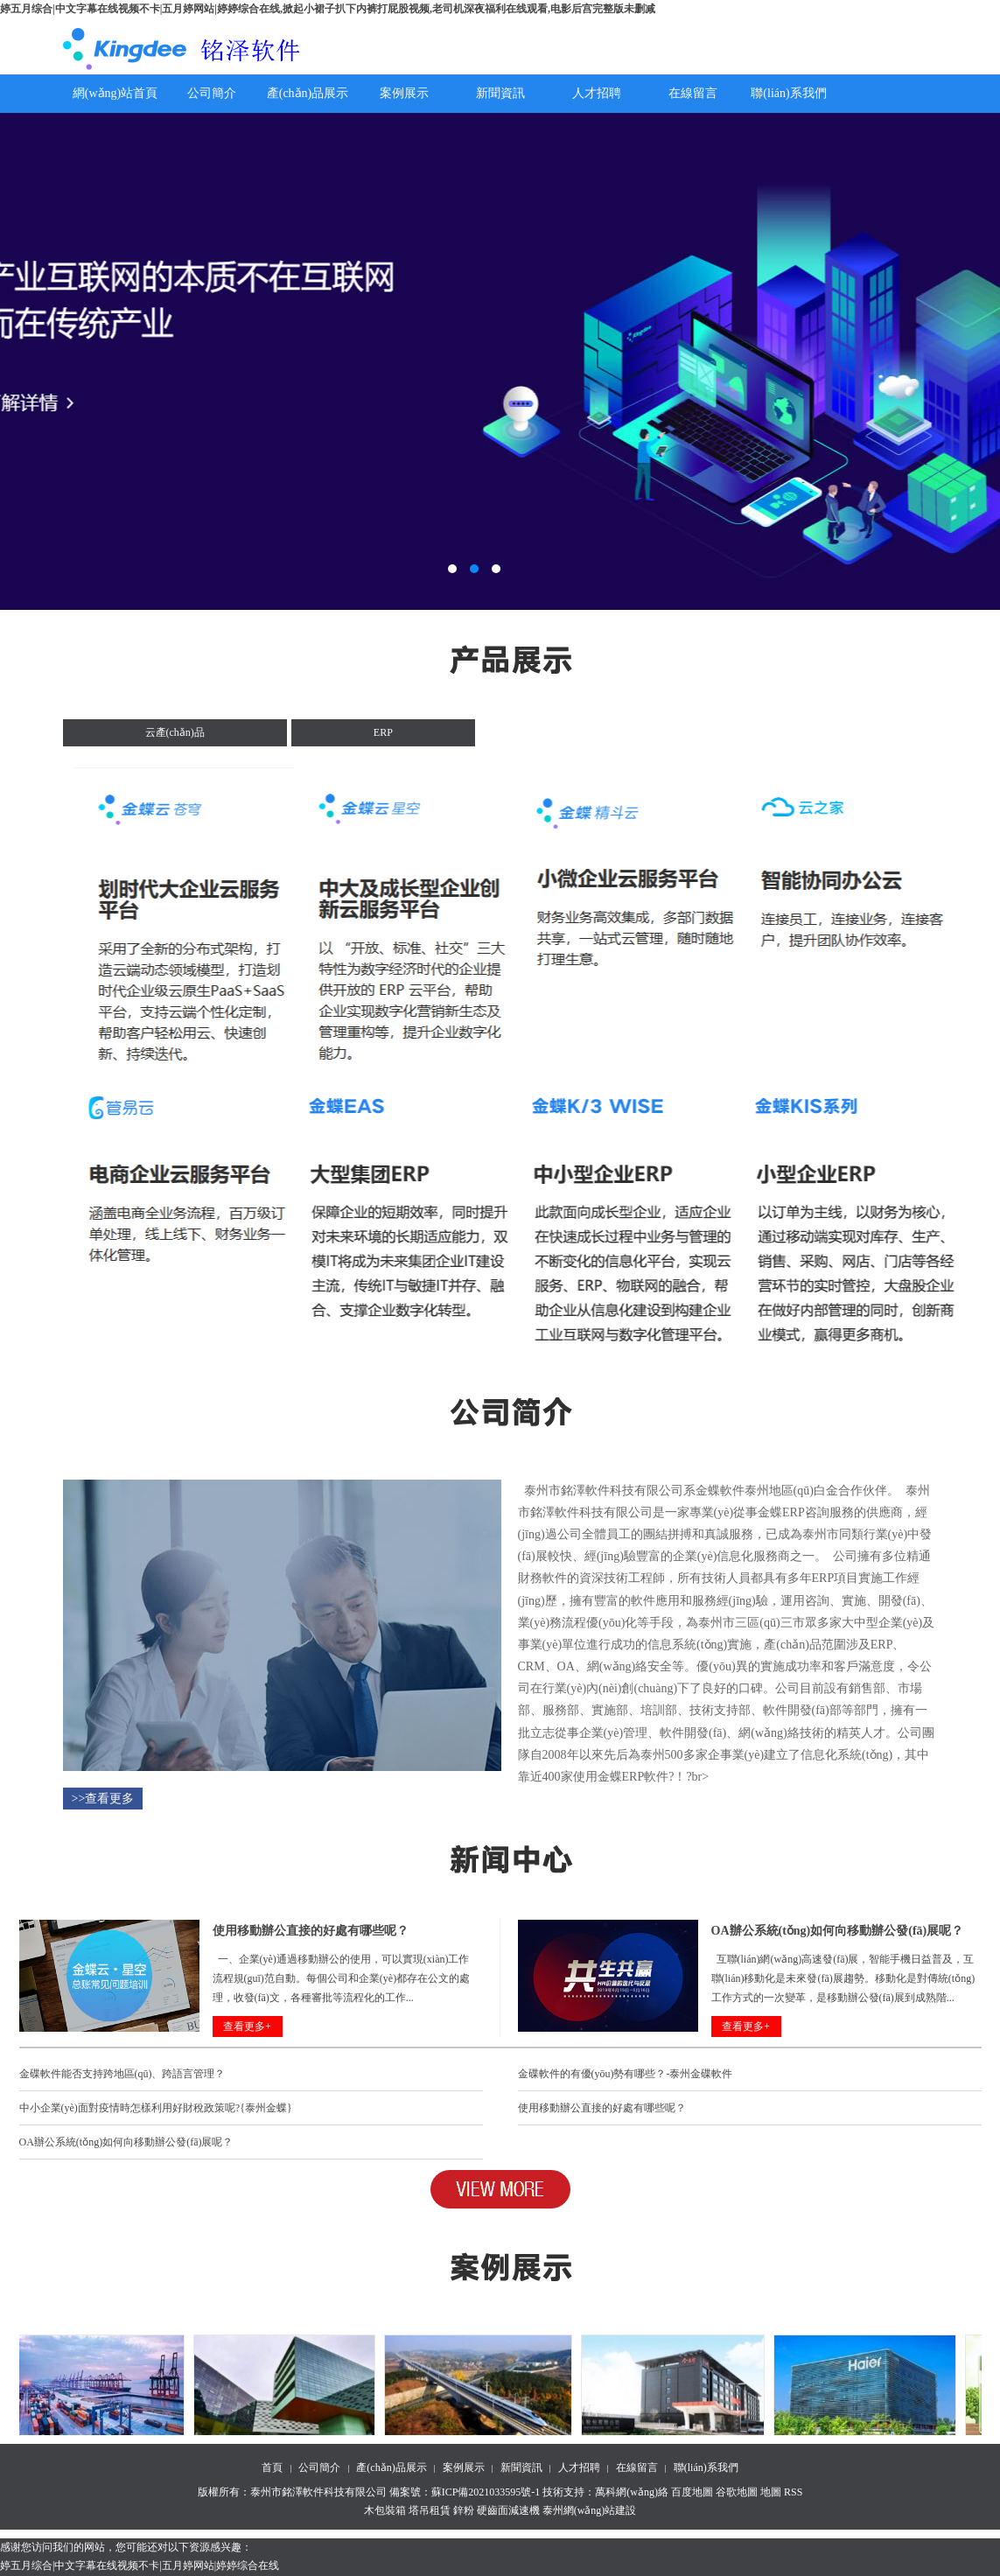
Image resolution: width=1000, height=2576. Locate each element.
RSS (793, 2492)
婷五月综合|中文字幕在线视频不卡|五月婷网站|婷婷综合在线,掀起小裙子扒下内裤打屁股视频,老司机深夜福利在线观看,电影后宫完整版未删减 (327, 9)
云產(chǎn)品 (175, 732)
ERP (383, 732)
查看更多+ (247, 2026)
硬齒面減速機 (508, 2510)
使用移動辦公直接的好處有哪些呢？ (602, 2108)
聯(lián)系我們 (788, 93)
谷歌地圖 (737, 2492)
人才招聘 (596, 93)
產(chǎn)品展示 (308, 93)
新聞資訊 (500, 93)
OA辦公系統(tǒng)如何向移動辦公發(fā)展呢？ (126, 2142)
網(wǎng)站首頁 (115, 93)
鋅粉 (463, 2510)
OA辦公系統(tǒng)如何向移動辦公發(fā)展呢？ (837, 1930)
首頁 (272, 2467)
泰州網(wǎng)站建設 (589, 2510)
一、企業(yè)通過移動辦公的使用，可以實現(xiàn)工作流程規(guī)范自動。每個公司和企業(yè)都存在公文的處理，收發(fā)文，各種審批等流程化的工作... (342, 1978)
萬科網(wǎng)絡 (633, 2492)
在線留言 (692, 93)
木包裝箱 (385, 2510)
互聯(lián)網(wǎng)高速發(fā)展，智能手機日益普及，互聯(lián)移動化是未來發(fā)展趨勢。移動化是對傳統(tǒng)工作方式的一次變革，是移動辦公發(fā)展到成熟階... (843, 1978)
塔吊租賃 (430, 2510)
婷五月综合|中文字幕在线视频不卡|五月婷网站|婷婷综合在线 (139, 2565)
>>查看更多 (103, 1798)
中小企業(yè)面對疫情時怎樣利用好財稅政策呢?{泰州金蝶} (155, 2108)
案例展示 (404, 93)
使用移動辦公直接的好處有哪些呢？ (311, 1930)
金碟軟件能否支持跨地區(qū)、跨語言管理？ (122, 2074)
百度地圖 (692, 2492)
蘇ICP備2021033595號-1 (486, 2492)
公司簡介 (211, 93)
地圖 (770, 2492)
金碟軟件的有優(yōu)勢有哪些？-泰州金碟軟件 (625, 2074)
